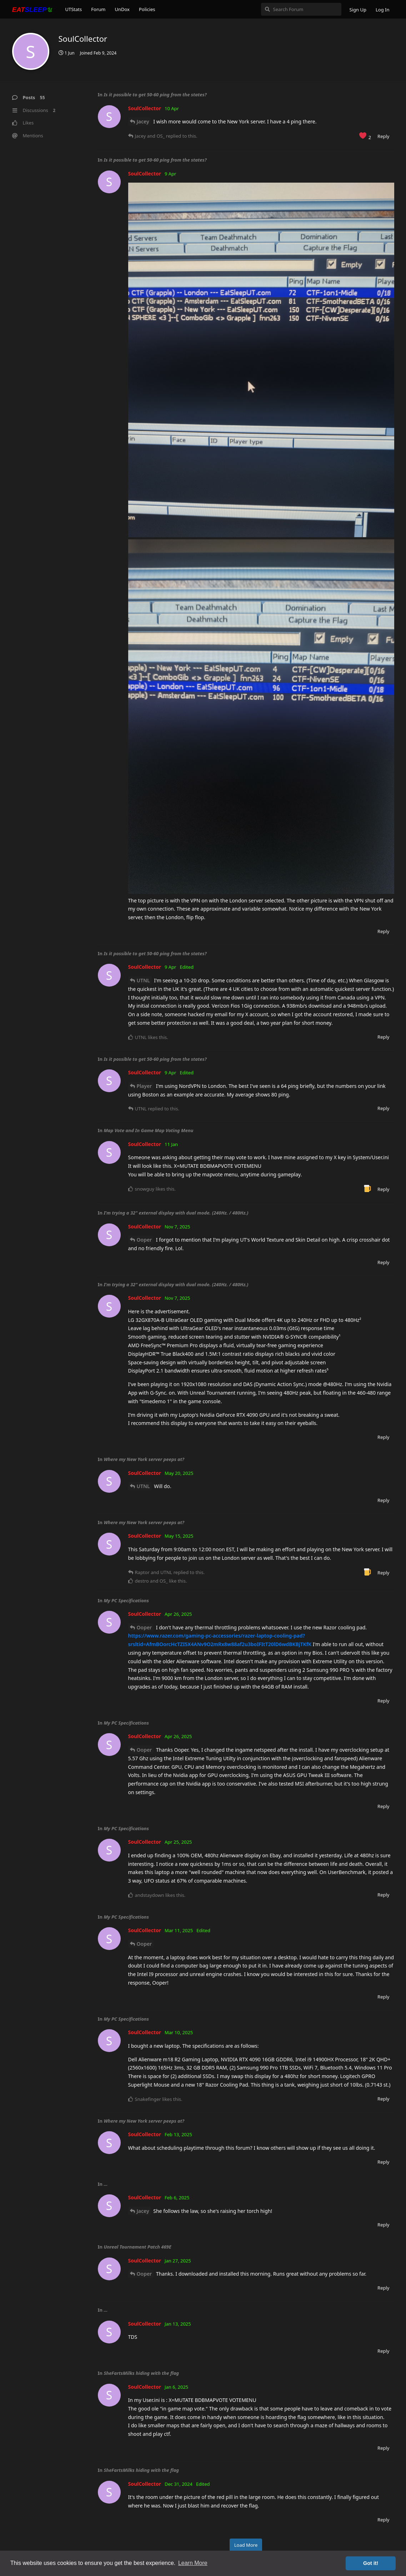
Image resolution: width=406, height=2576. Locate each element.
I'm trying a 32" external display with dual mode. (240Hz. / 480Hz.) (176, 1213)
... (105, 2184)
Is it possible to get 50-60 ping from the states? (155, 94)
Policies (147, 9)
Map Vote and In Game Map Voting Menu (148, 1130)
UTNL (143, 980)
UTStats (73, 9)
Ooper (144, 1239)
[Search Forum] (301, 9)
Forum (98, 9)
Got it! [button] (370, 2563)
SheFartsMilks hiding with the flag (141, 2373)
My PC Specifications (126, 1600)
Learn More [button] (192, 2563)
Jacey (143, 121)
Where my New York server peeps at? (144, 1459)
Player (144, 1086)
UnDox (122, 9)
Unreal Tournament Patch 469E (137, 2247)
